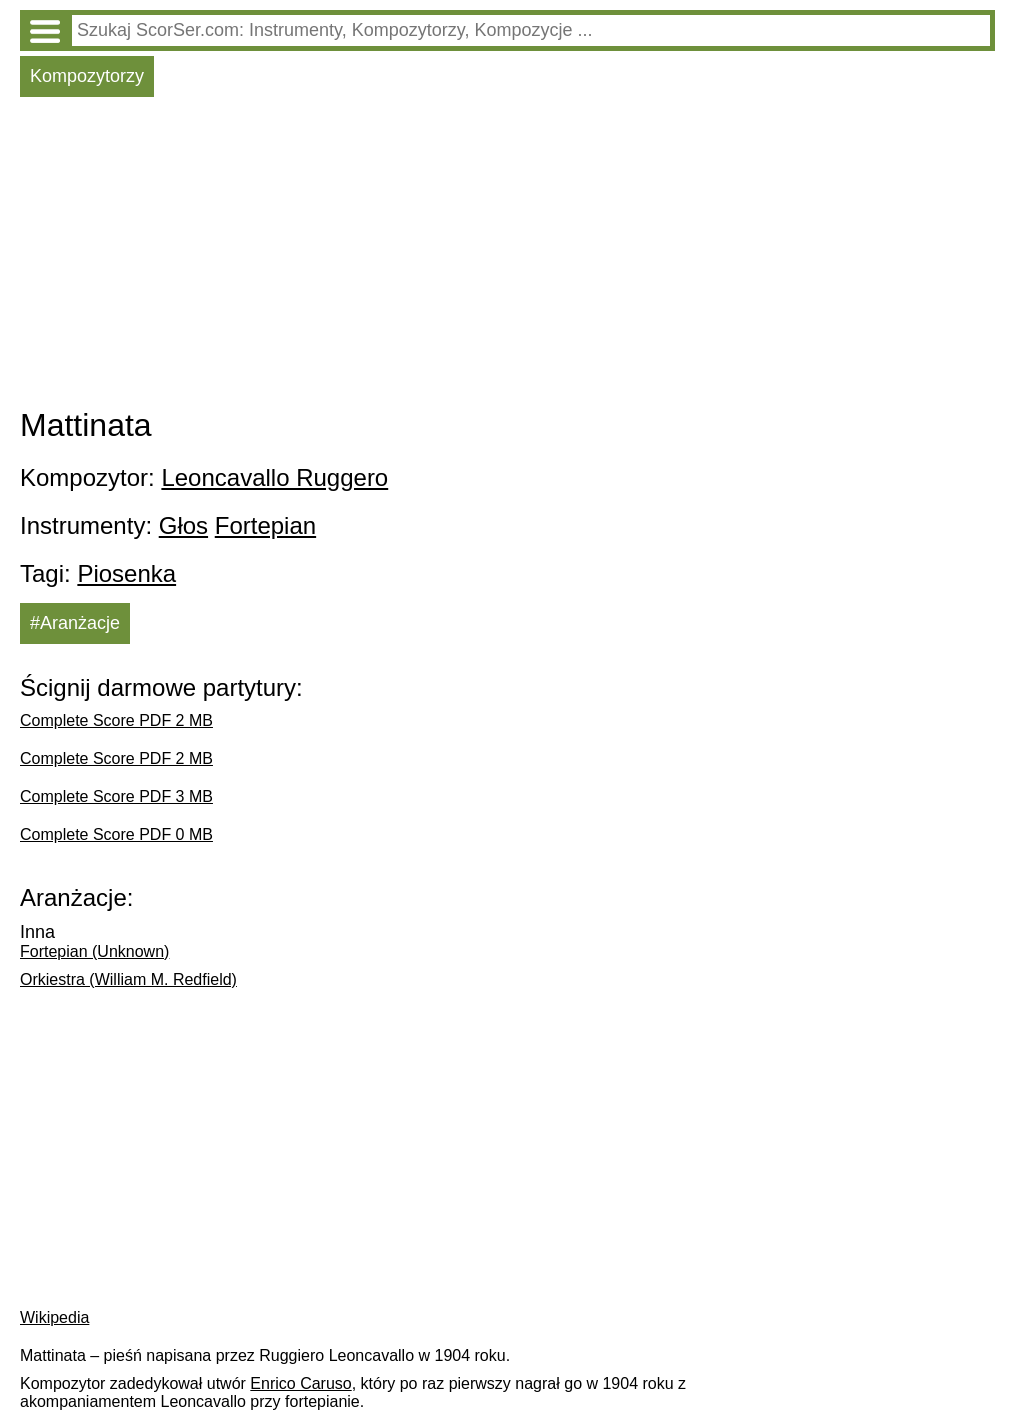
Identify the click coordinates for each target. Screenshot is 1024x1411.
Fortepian (265, 525)
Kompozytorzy (87, 76)
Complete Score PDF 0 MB (116, 834)
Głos (183, 525)
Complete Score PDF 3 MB (116, 796)
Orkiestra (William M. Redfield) (128, 979)
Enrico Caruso (300, 1383)
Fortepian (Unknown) (94, 951)
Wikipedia (54, 1317)
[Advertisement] (507, 257)
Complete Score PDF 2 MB (116, 720)
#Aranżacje (75, 623)
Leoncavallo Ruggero (274, 477)
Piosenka (126, 573)
